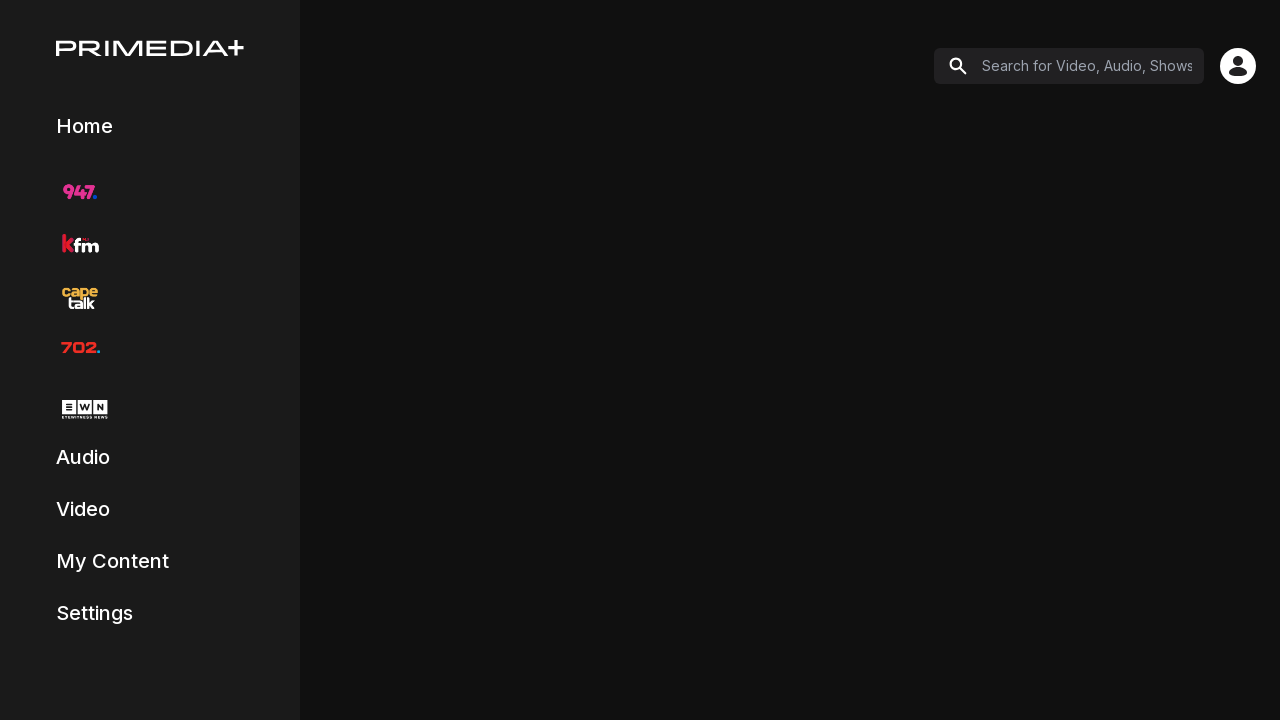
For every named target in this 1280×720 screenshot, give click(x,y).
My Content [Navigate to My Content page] (112, 561)
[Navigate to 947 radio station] (80, 192)
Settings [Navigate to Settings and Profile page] (94, 613)
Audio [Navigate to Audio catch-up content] (83, 457)
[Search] (1069, 66)
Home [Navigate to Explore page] (84, 126)
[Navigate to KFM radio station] (80, 244)
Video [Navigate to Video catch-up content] (83, 509)
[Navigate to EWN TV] (82, 409)
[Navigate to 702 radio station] (80, 348)
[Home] (150, 48)
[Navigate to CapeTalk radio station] (80, 296)
